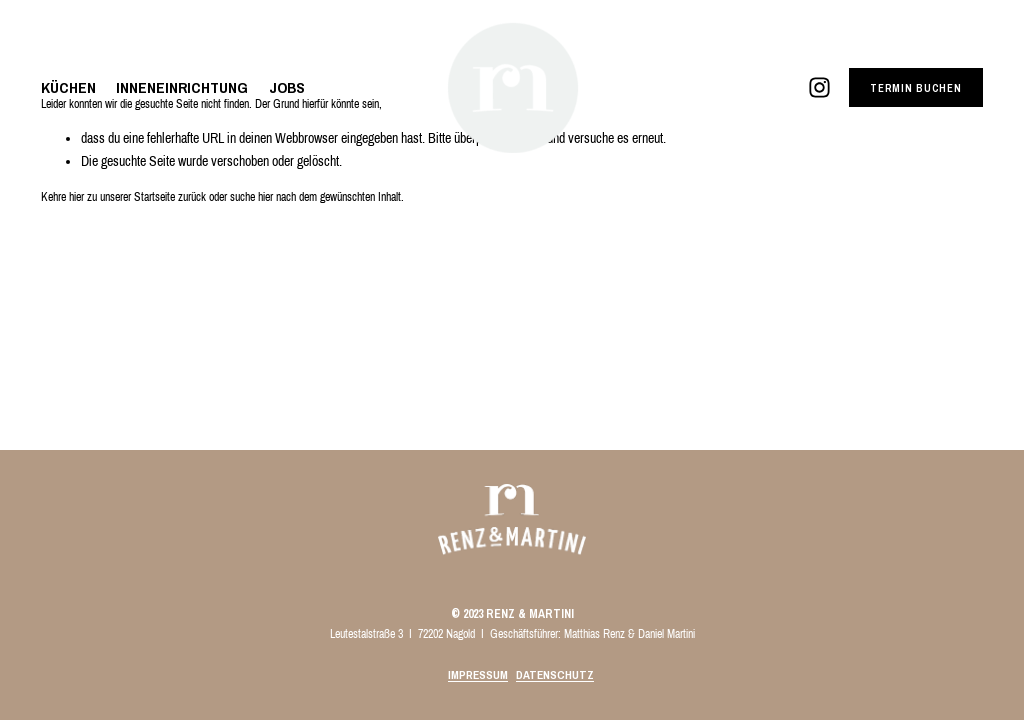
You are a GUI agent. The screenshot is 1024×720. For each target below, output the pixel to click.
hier (76, 197)
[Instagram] (819, 87)
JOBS (287, 87)
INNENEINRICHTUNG (182, 87)
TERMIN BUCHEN (916, 88)
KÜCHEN (68, 87)
